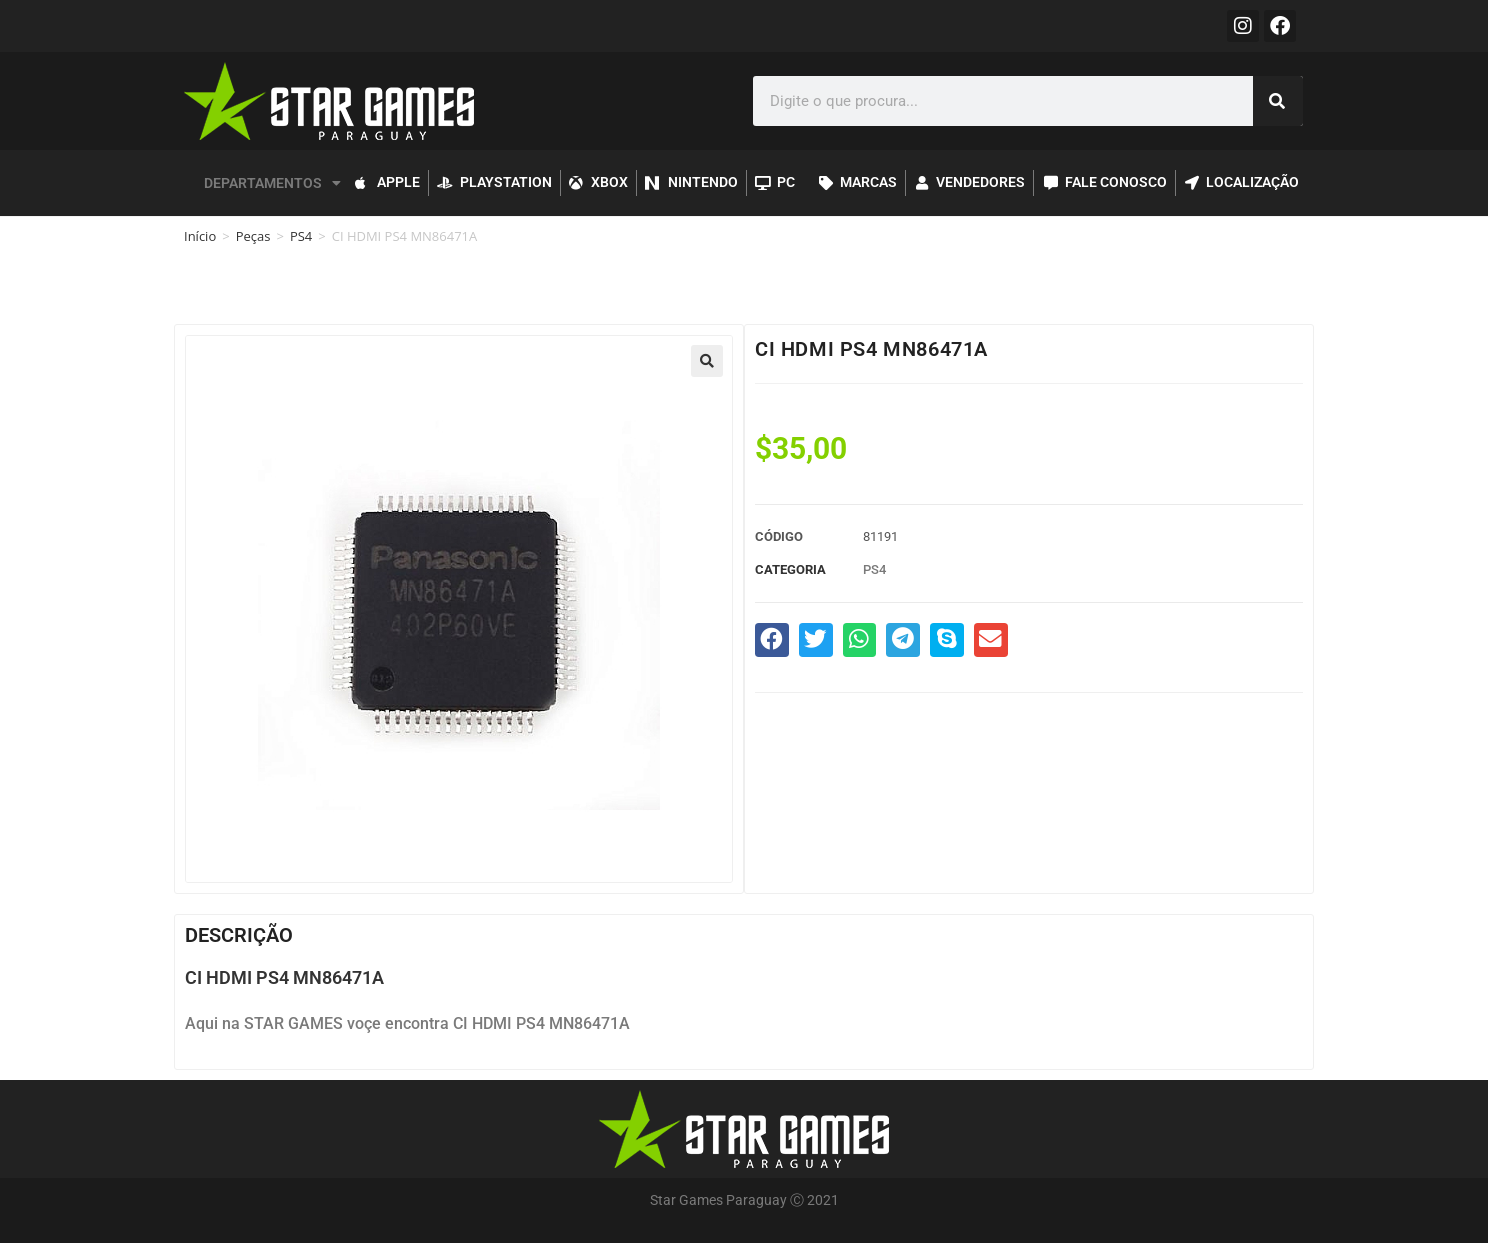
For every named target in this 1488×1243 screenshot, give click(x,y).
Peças (253, 236)
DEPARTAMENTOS (272, 183)
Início (200, 236)
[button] (707, 361)
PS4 (301, 236)
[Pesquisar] (1278, 101)
